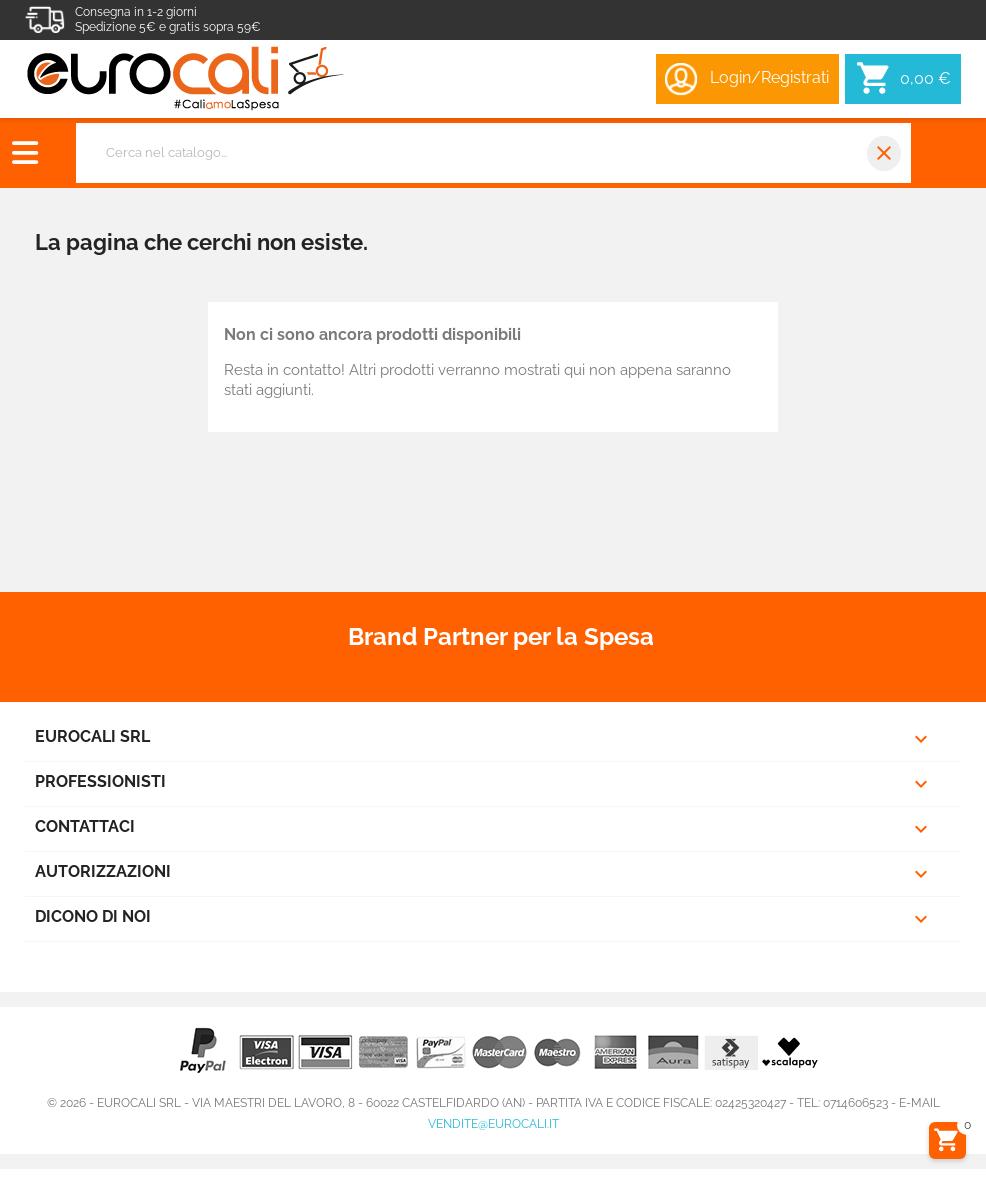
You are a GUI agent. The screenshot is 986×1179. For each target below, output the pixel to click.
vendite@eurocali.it (493, 1124)
